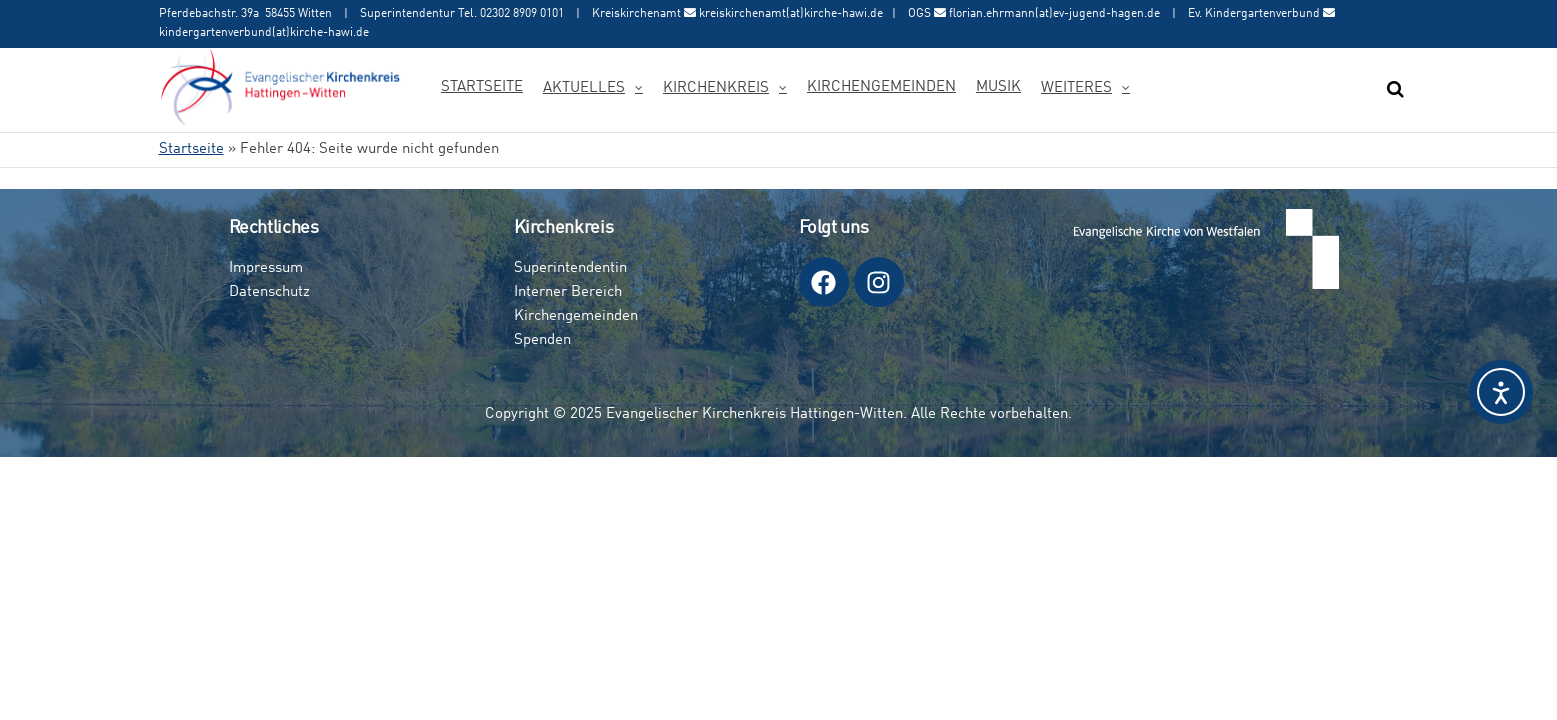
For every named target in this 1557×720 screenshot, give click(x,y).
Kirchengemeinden (881, 87)
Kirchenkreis (716, 88)
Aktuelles (584, 88)
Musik (998, 87)
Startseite (482, 87)
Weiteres (1076, 88)
